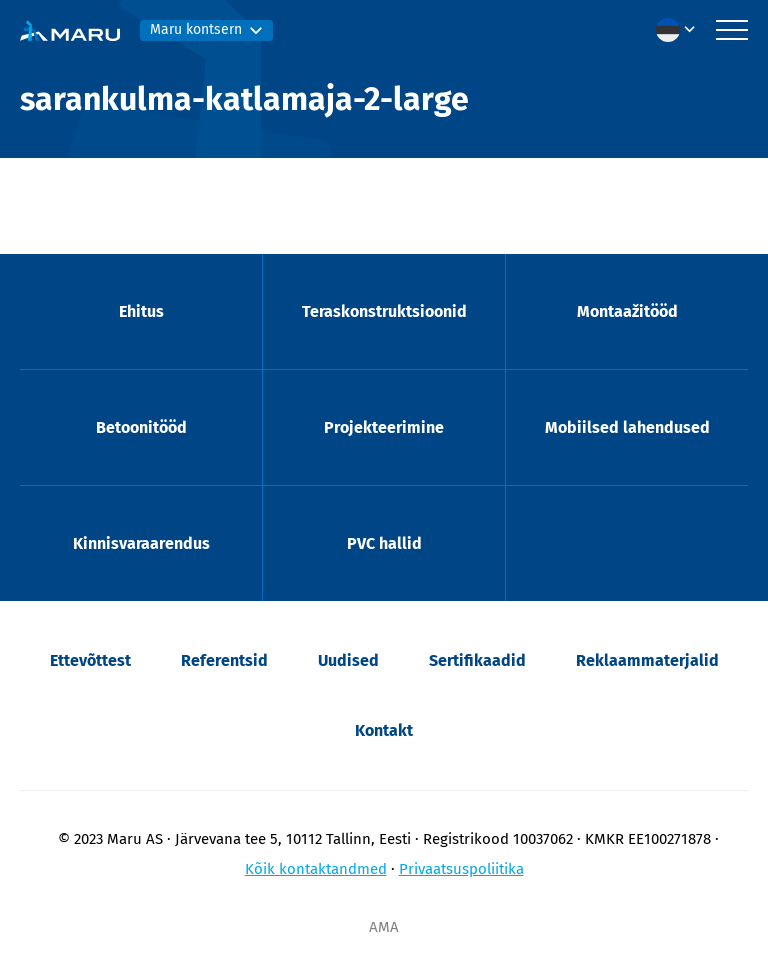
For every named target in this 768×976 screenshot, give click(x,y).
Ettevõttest (90, 660)
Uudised (348, 660)
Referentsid (224, 660)
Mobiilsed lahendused (627, 427)
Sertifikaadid (477, 660)
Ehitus (141, 311)
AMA (384, 927)
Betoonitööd (141, 427)
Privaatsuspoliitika (461, 869)
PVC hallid (384, 543)
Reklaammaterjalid (647, 660)
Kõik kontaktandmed (316, 869)
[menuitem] (681, 30)
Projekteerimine (384, 427)
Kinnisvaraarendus (141, 543)
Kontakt (384, 730)
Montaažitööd (627, 311)
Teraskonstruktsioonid (384, 311)
